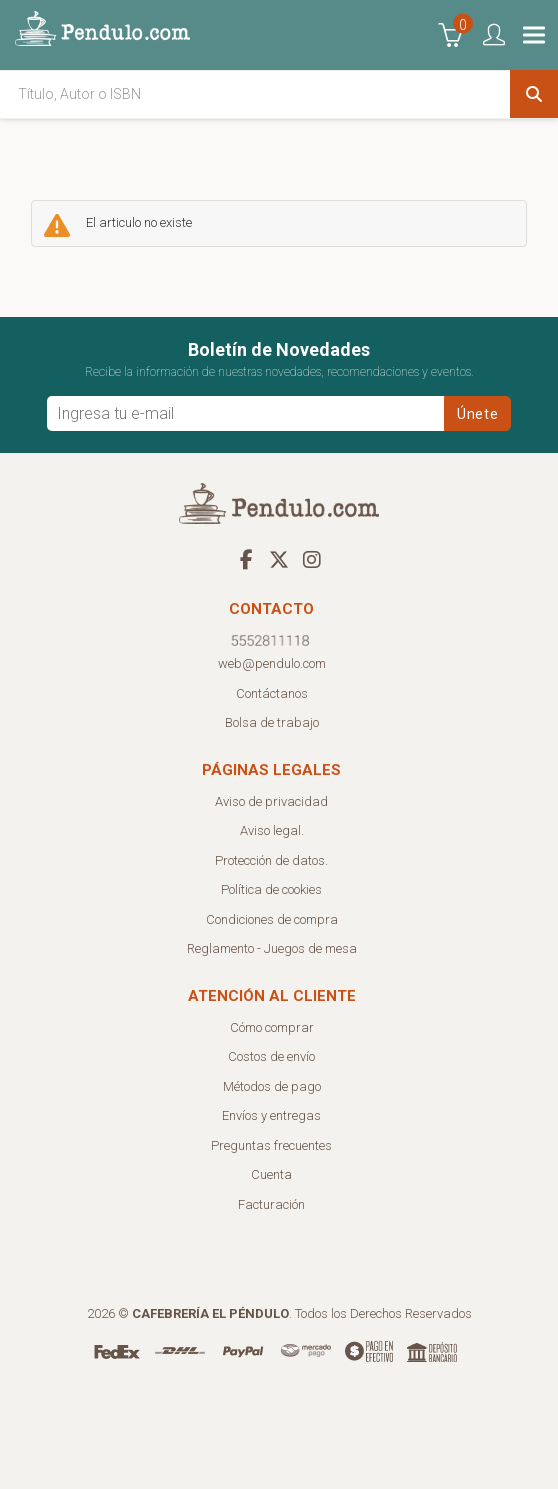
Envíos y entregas (271, 1115)
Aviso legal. (272, 830)
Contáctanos (272, 693)
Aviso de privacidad (271, 801)
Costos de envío (271, 1056)
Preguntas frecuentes (271, 1145)
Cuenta (271, 1174)
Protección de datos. (271, 860)
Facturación (271, 1204)
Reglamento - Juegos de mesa (272, 948)
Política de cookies (271, 889)
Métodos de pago (272, 1086)
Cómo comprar (272, 1027)
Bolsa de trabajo (272, 722)
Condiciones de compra (272, 919)
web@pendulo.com (272, 663)
